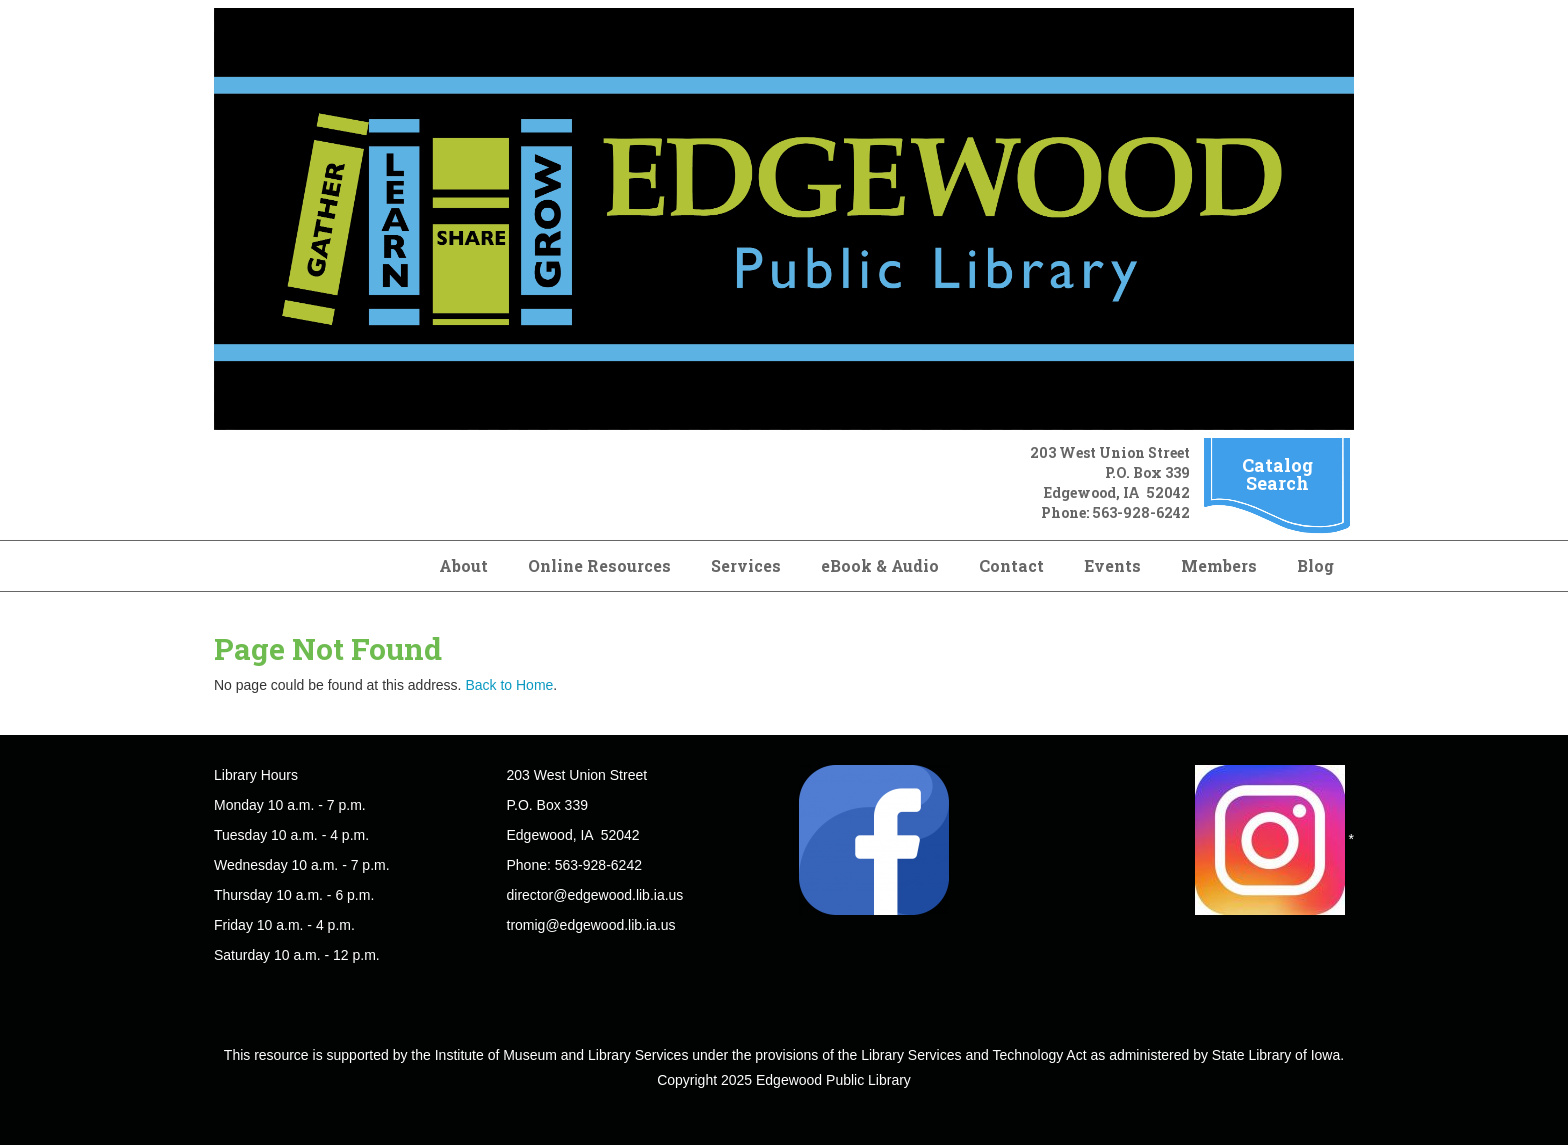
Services (746, 565)
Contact (1011, 565)
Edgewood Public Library (833, 1080)
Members (1219, 565)
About (463, 565)
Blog (1315, 565)
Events (1112, 565)
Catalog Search (1277, 474)
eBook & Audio (880, 565)
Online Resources (599, 565)
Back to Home (509, 685)
